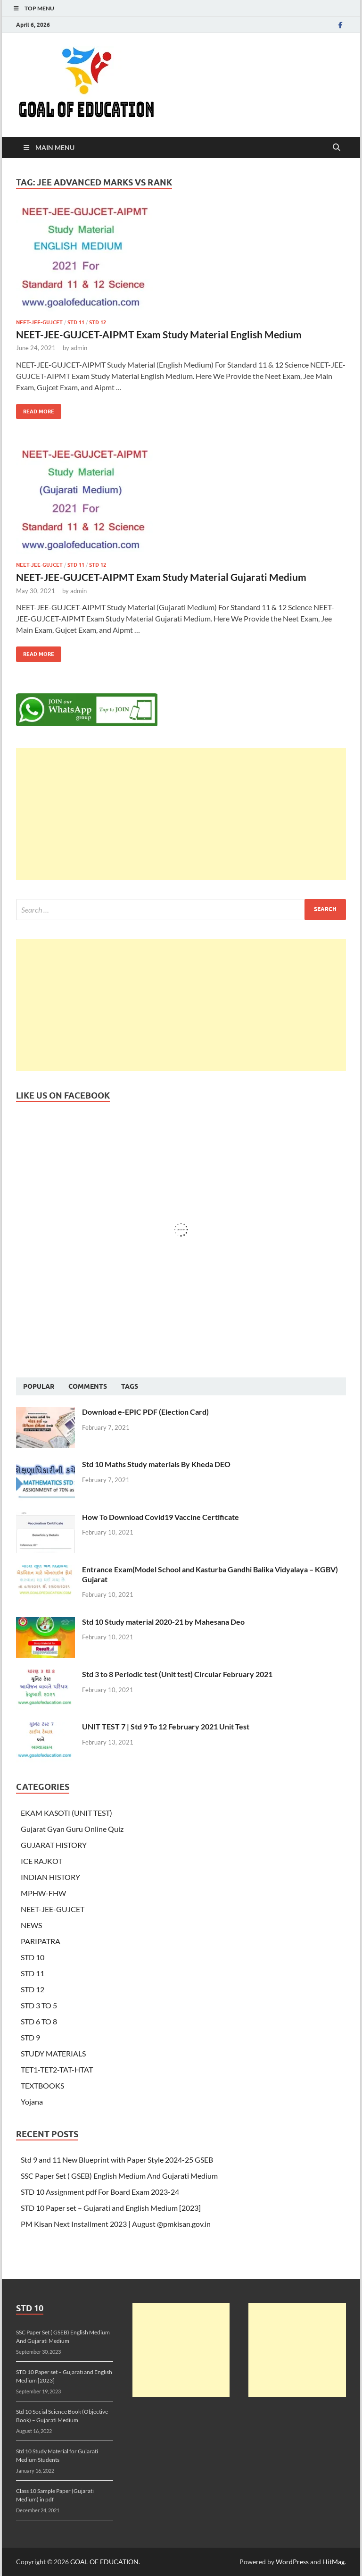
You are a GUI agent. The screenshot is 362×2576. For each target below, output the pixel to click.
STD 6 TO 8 (39, 2021)
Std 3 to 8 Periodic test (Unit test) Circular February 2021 (177, 1674)
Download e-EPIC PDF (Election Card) (145, 1411)
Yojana (32, 2101)
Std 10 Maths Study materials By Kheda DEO (156, 1464)
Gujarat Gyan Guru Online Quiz (72, 1828)
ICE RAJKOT (41, 1860)
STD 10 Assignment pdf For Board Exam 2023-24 (100, 2191)
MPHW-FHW (43, 1892)
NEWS (31, 1925)
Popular (38, 1386)
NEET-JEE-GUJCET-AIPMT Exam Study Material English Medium (159, 334)
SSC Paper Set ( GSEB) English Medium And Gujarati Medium (119, 2175)
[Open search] (336, 148)
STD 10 (32, 1957)
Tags (129, 1386)
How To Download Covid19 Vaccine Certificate (160, 1516)
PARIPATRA (40, 1941)
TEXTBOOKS (42, 2085)
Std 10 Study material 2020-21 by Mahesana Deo (163, 1621)
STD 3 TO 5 (39, 2005)
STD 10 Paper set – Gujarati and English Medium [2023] (111, 2207)
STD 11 (75, 322)
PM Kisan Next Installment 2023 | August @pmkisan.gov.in (116, 2223)
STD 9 (30, 2037)
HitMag (333, 2562)
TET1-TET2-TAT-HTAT (57, 2069)
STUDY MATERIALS (53, 2053)
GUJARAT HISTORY (54, 1844)
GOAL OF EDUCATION (104, 2562)
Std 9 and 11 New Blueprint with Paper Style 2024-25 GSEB (117, 2159)
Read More (35, 409)
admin (79, 348)
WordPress (292, 2562)
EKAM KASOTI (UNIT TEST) (66, 1812)
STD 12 (97, 322)
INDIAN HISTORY (50, 1876)
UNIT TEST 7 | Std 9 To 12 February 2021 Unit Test (165, 1726)
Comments (87, 1386)
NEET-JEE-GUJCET (39, 322)
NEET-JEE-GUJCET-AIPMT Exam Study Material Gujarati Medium (161, 577)
